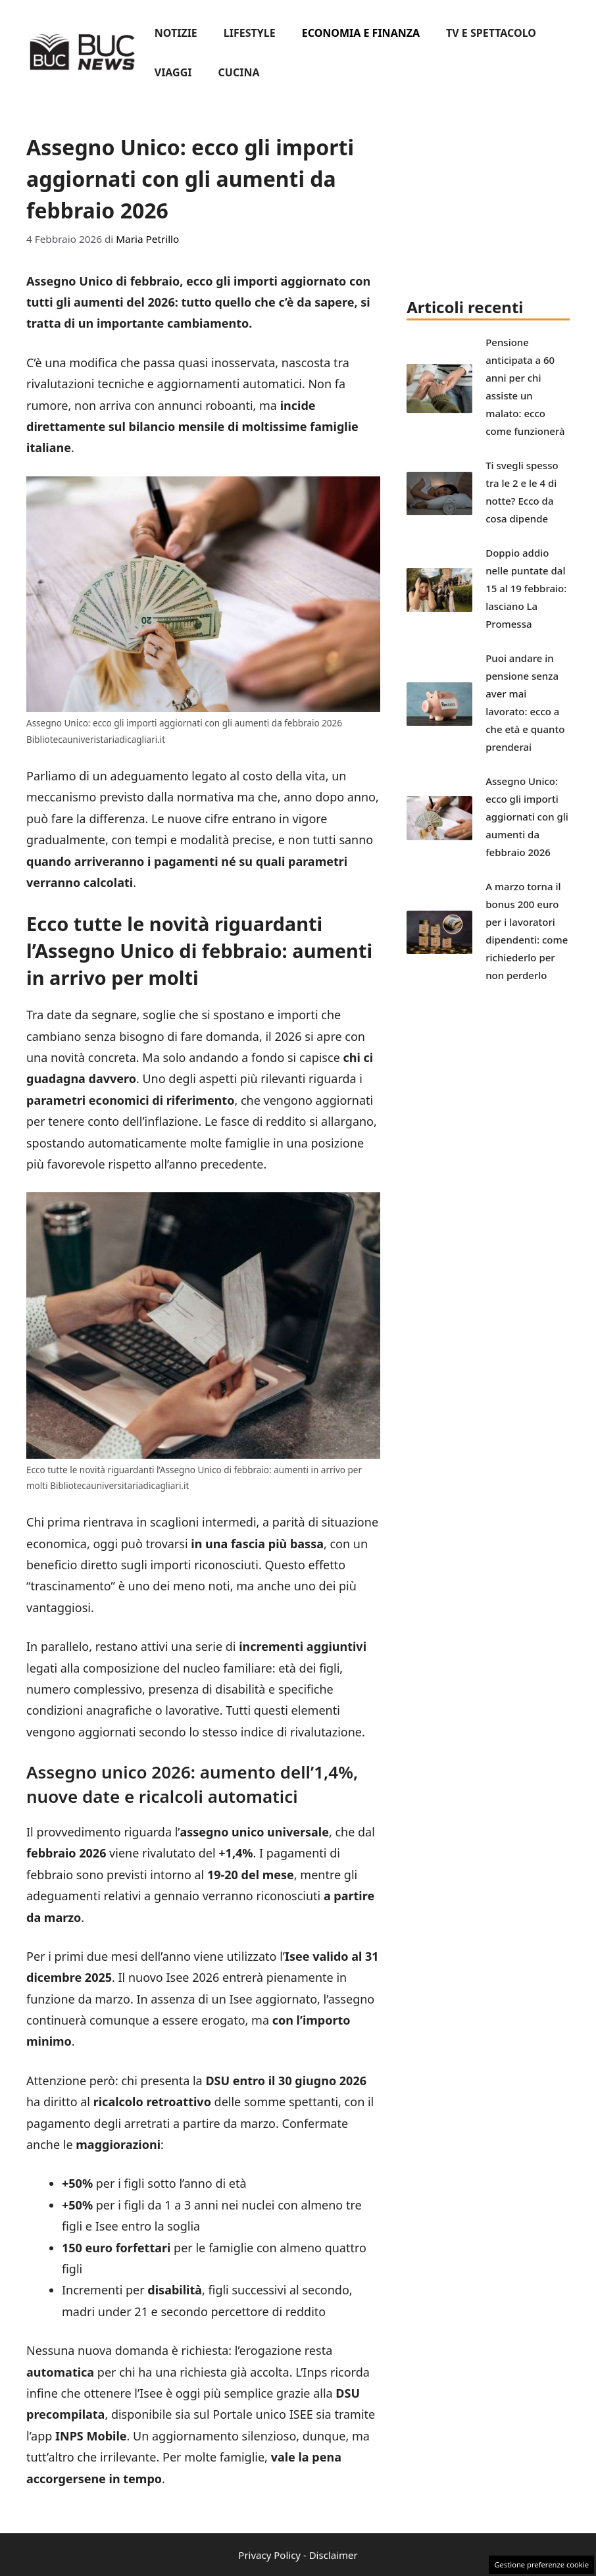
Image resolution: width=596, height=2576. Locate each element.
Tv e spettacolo (491, 33)
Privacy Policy (269, 2555)
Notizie (176, 33)
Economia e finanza (361, 33)
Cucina (239, 72)
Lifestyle (250, 33)
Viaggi (173, 72)
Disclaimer (333, 2555)
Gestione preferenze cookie (541, 2564)
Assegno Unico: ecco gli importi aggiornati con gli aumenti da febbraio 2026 (526, 816)
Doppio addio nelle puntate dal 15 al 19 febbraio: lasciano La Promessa (525, 588)
